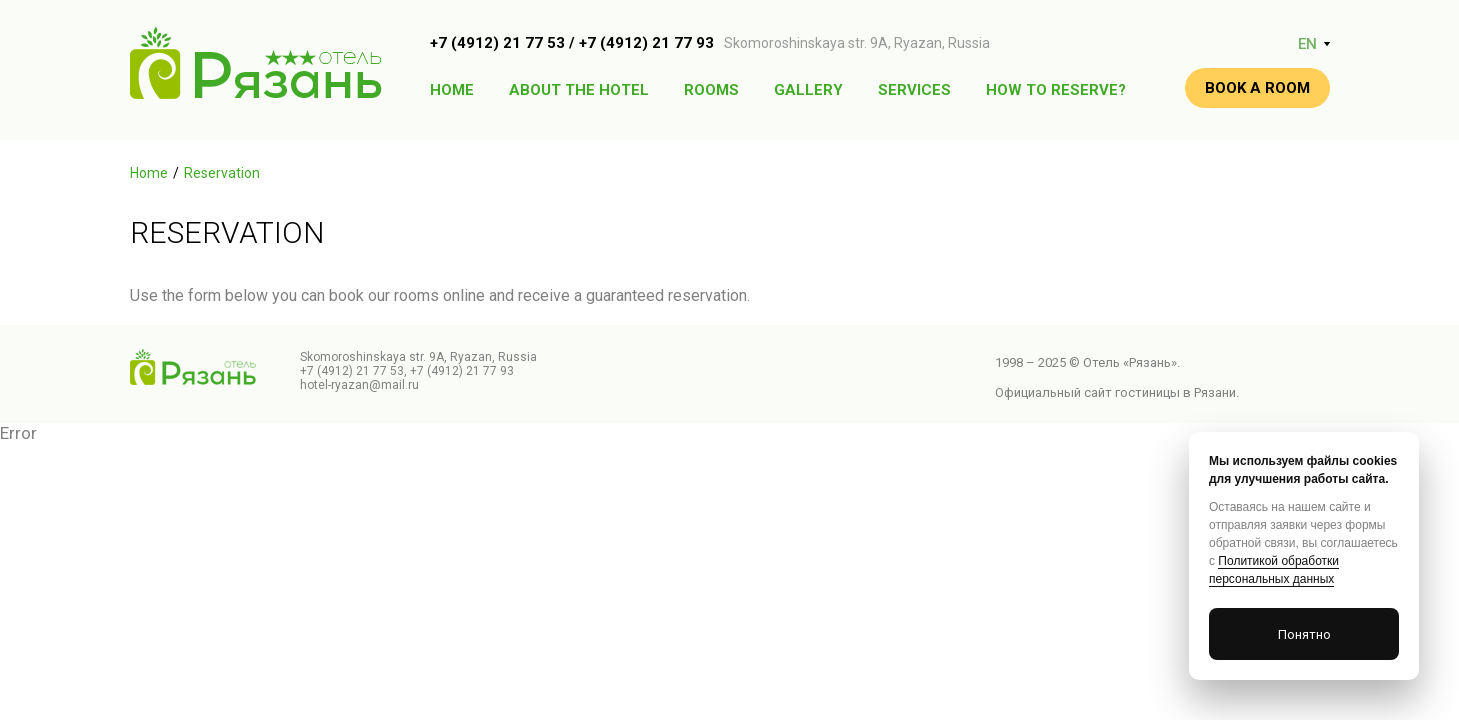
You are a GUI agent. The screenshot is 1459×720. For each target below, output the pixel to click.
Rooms (711, 90)
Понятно (1304, 634)
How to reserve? (1056, 90)
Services (914, 90)
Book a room (1257, 88)
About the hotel (579, 90)
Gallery (808, 90)
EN (1307, 44)
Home (452, 90)
